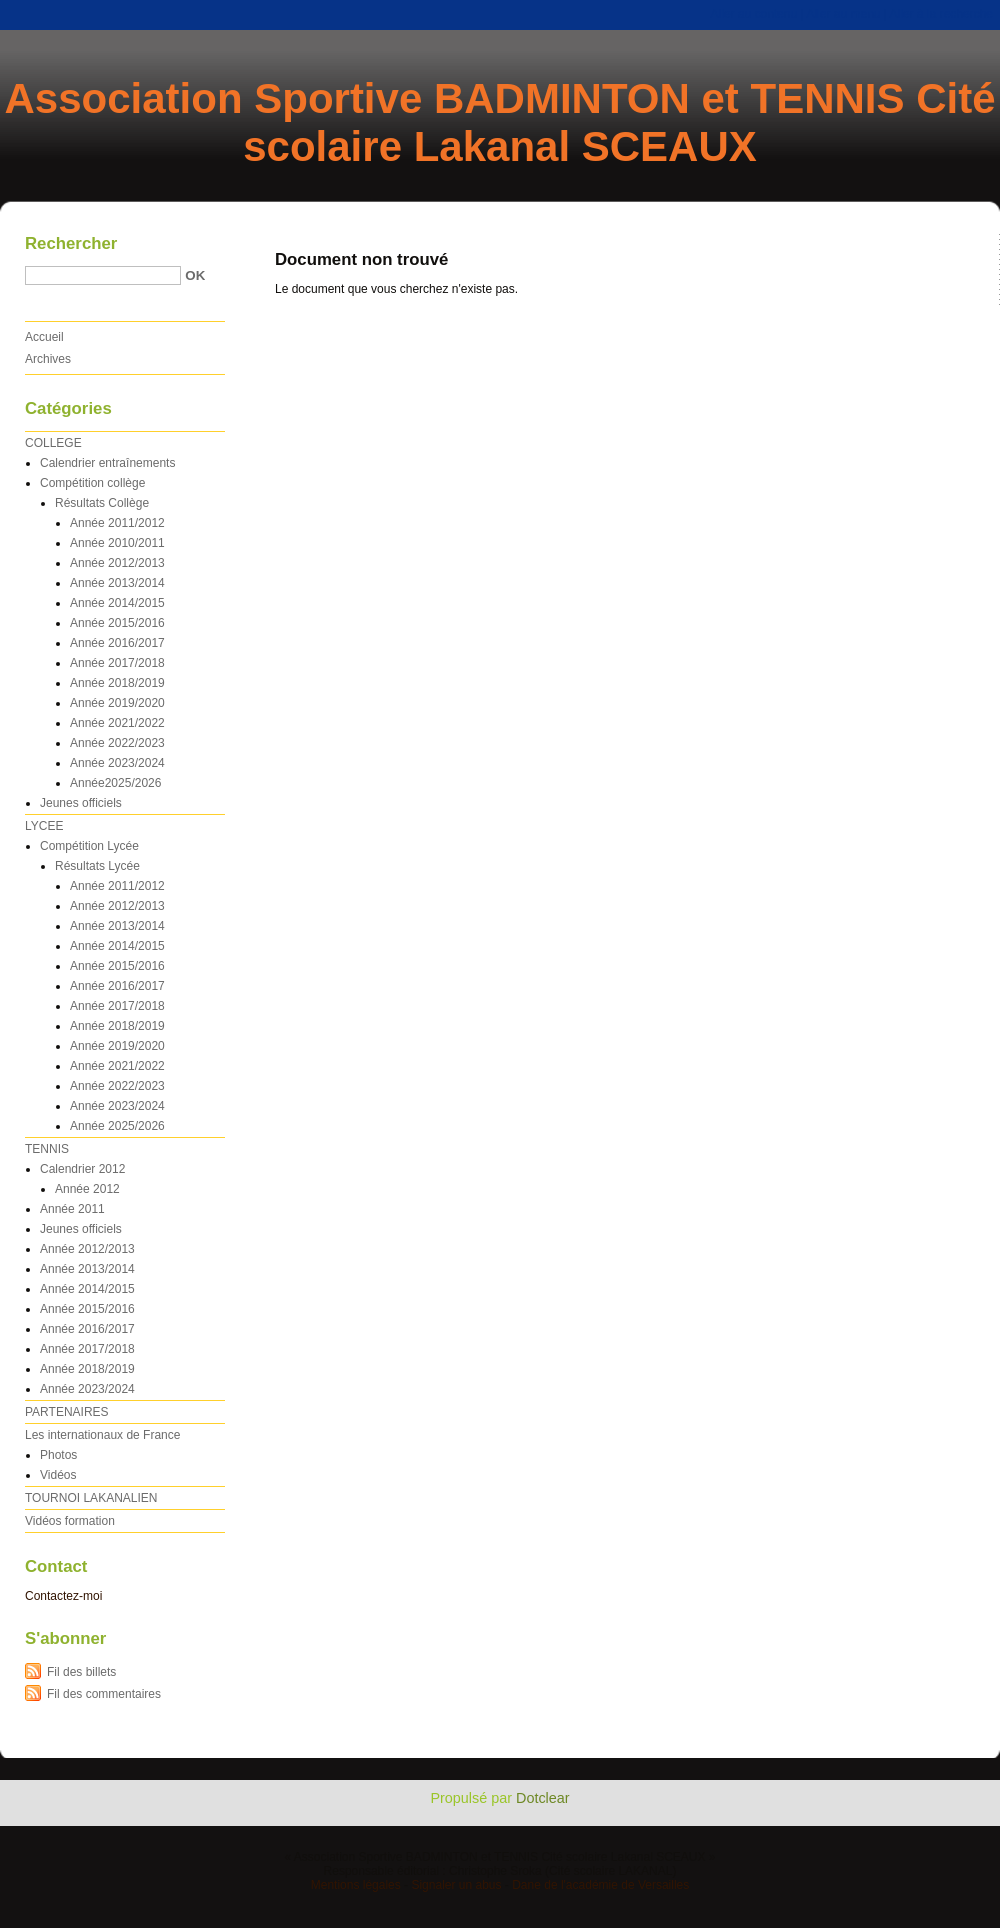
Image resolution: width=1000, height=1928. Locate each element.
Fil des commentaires (104, 1694)
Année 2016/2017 (117, 643)
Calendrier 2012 (82, 1169)
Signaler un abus (456, 1885)
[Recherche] (103, 275)
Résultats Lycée (97, 866)
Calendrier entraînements (107, 463)
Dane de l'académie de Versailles (600, 1885)
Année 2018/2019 (117, 683)
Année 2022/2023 (117, 743)
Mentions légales (356, 1885)
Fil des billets (81, 1672)
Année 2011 (72, 1209)
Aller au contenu (754, 14)
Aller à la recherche (941, 14)
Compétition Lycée (89, 846)
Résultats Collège (102, 503)
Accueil (44, 337)
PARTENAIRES (67, 1412)
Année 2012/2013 (117, 563)
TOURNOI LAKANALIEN (91, 1498)
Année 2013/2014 (117, 583)
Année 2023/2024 (117, 763)
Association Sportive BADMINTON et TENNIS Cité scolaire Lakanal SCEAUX (499, 122)
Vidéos (58, 1475)
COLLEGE (53, 443)
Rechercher (71, 243)
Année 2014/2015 (117, 603)
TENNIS (47, 1149)
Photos (58, 1455)
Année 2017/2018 (117, 663)
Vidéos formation (70, 1521)
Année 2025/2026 (117, 1126)
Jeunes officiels (81, 803)
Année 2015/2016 (117, 623)
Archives (48, 359)
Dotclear (543, 1798)
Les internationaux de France (102, 1435)
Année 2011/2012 (117, 523)
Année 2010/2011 (117, 543)
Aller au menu (843, 14)
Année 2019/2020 (117, 703)
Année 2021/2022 (117, 723)
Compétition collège (92, 483)
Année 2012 (87, 1189)
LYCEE (44, 826)
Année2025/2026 (115, 783)
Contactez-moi (63, 1596)
